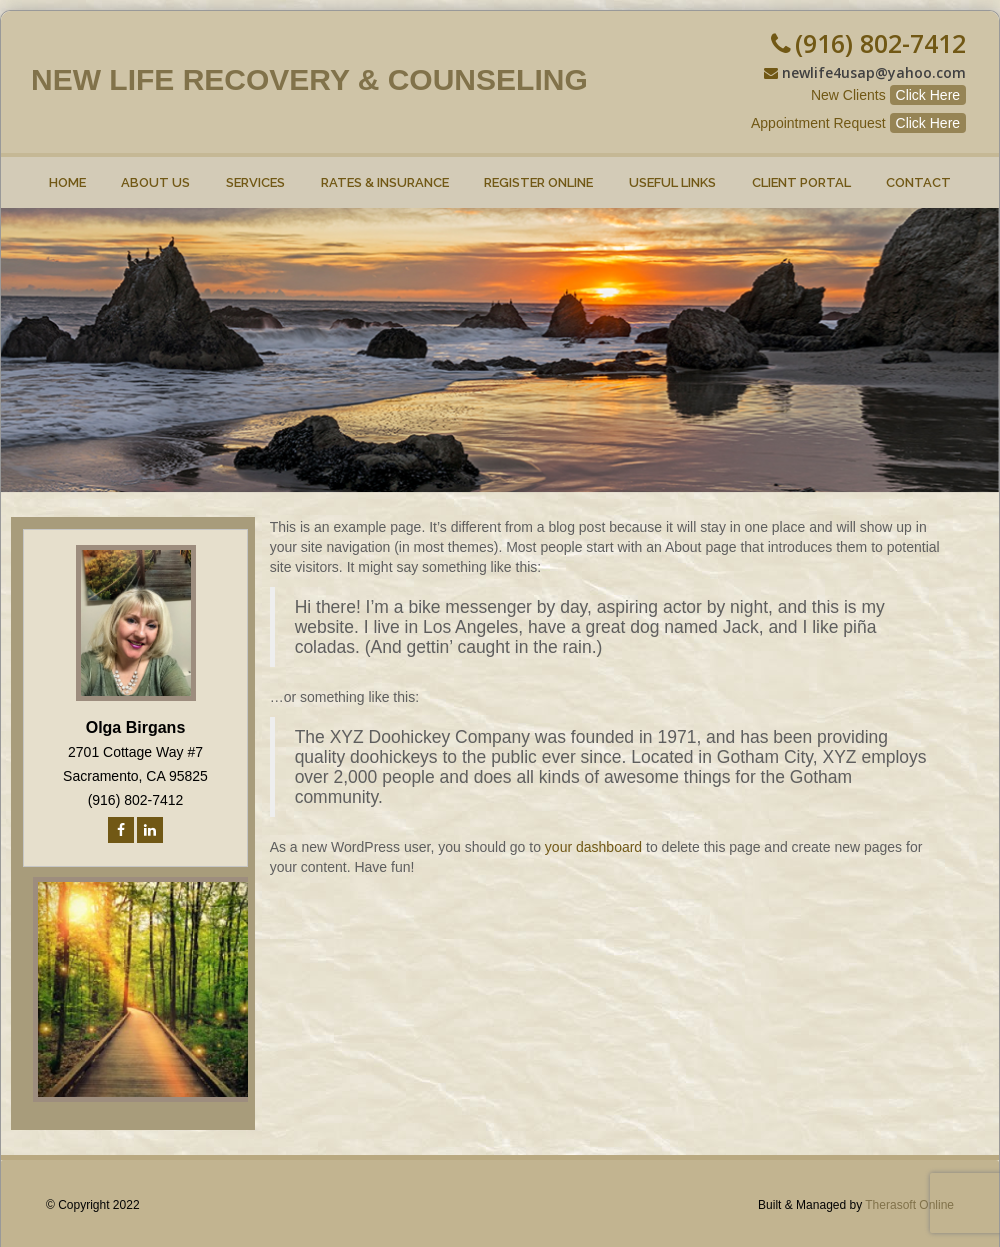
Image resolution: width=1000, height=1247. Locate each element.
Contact (918, 173)
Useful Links (672, 173)
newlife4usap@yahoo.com (874, 72)
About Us (156, 173)
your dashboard (593, 847)
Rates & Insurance (385, 173)
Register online (539, 173)
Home (67, 173)
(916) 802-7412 (880, 43)
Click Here (928, 95)
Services (255, 173)
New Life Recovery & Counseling (309, 79)
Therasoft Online (909, 1205)
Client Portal (801, 173)
